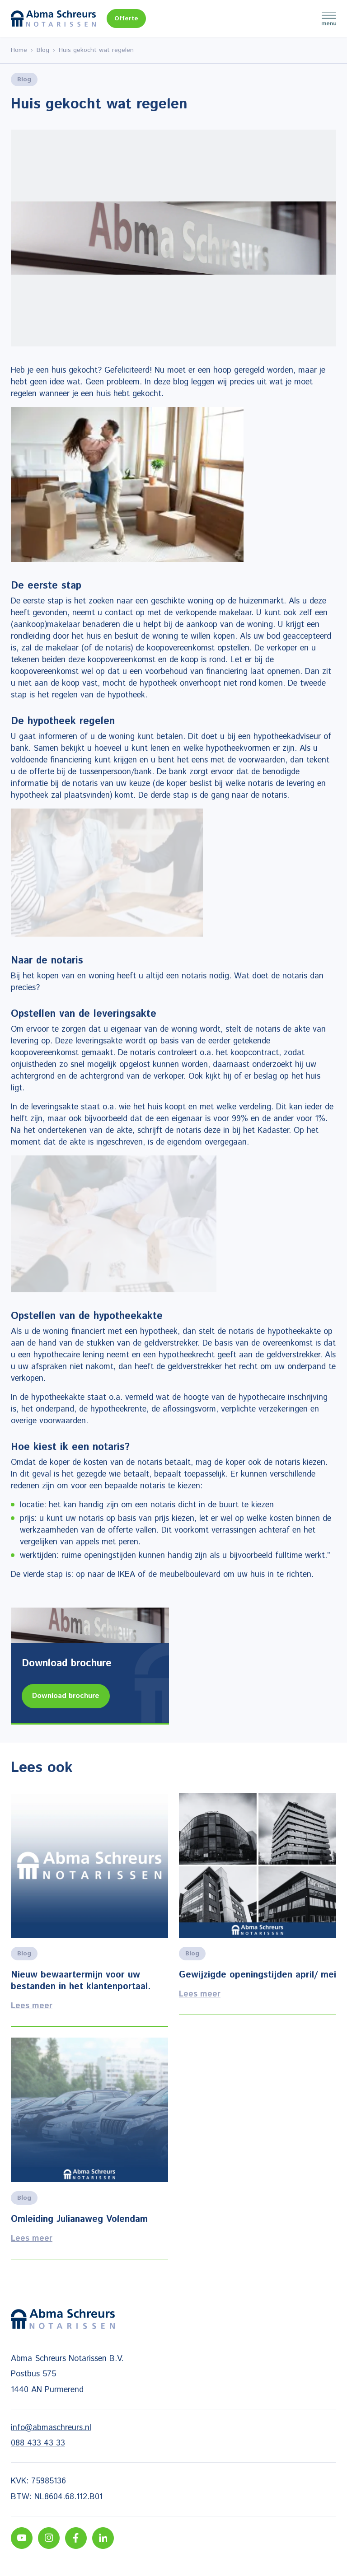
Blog (43, 50)
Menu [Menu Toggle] (329, 18)
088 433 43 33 (38, 2443)
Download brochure (65, 1696)
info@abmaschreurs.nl (51, 2428)
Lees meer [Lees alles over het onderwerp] (89, 1910)
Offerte (126, 18)
